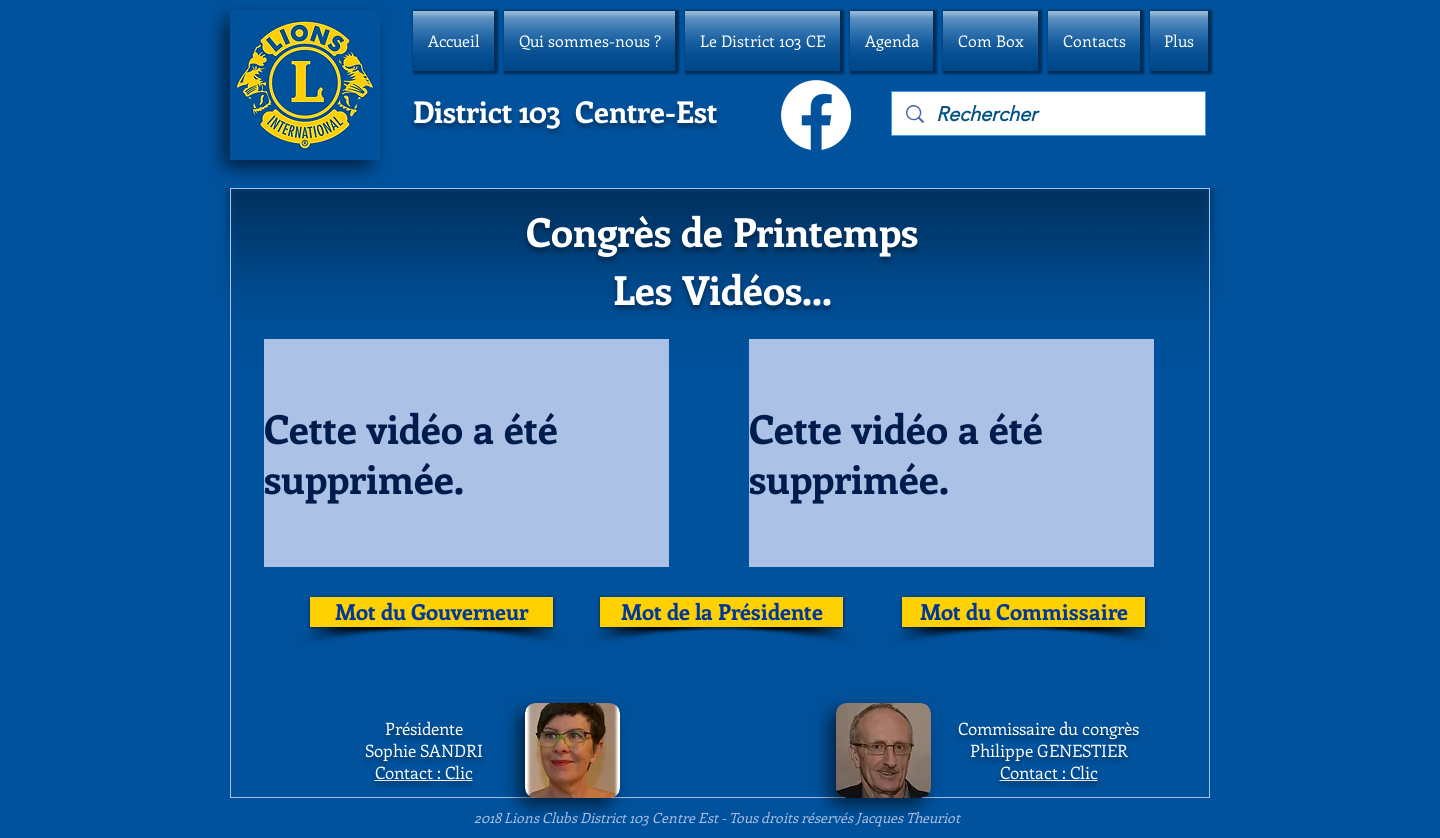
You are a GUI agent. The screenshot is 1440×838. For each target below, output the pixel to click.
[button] (589, 41)
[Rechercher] (1049, 114)
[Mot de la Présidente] (721, 612)
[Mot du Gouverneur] (431, 612)
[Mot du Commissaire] (1023, 612)
